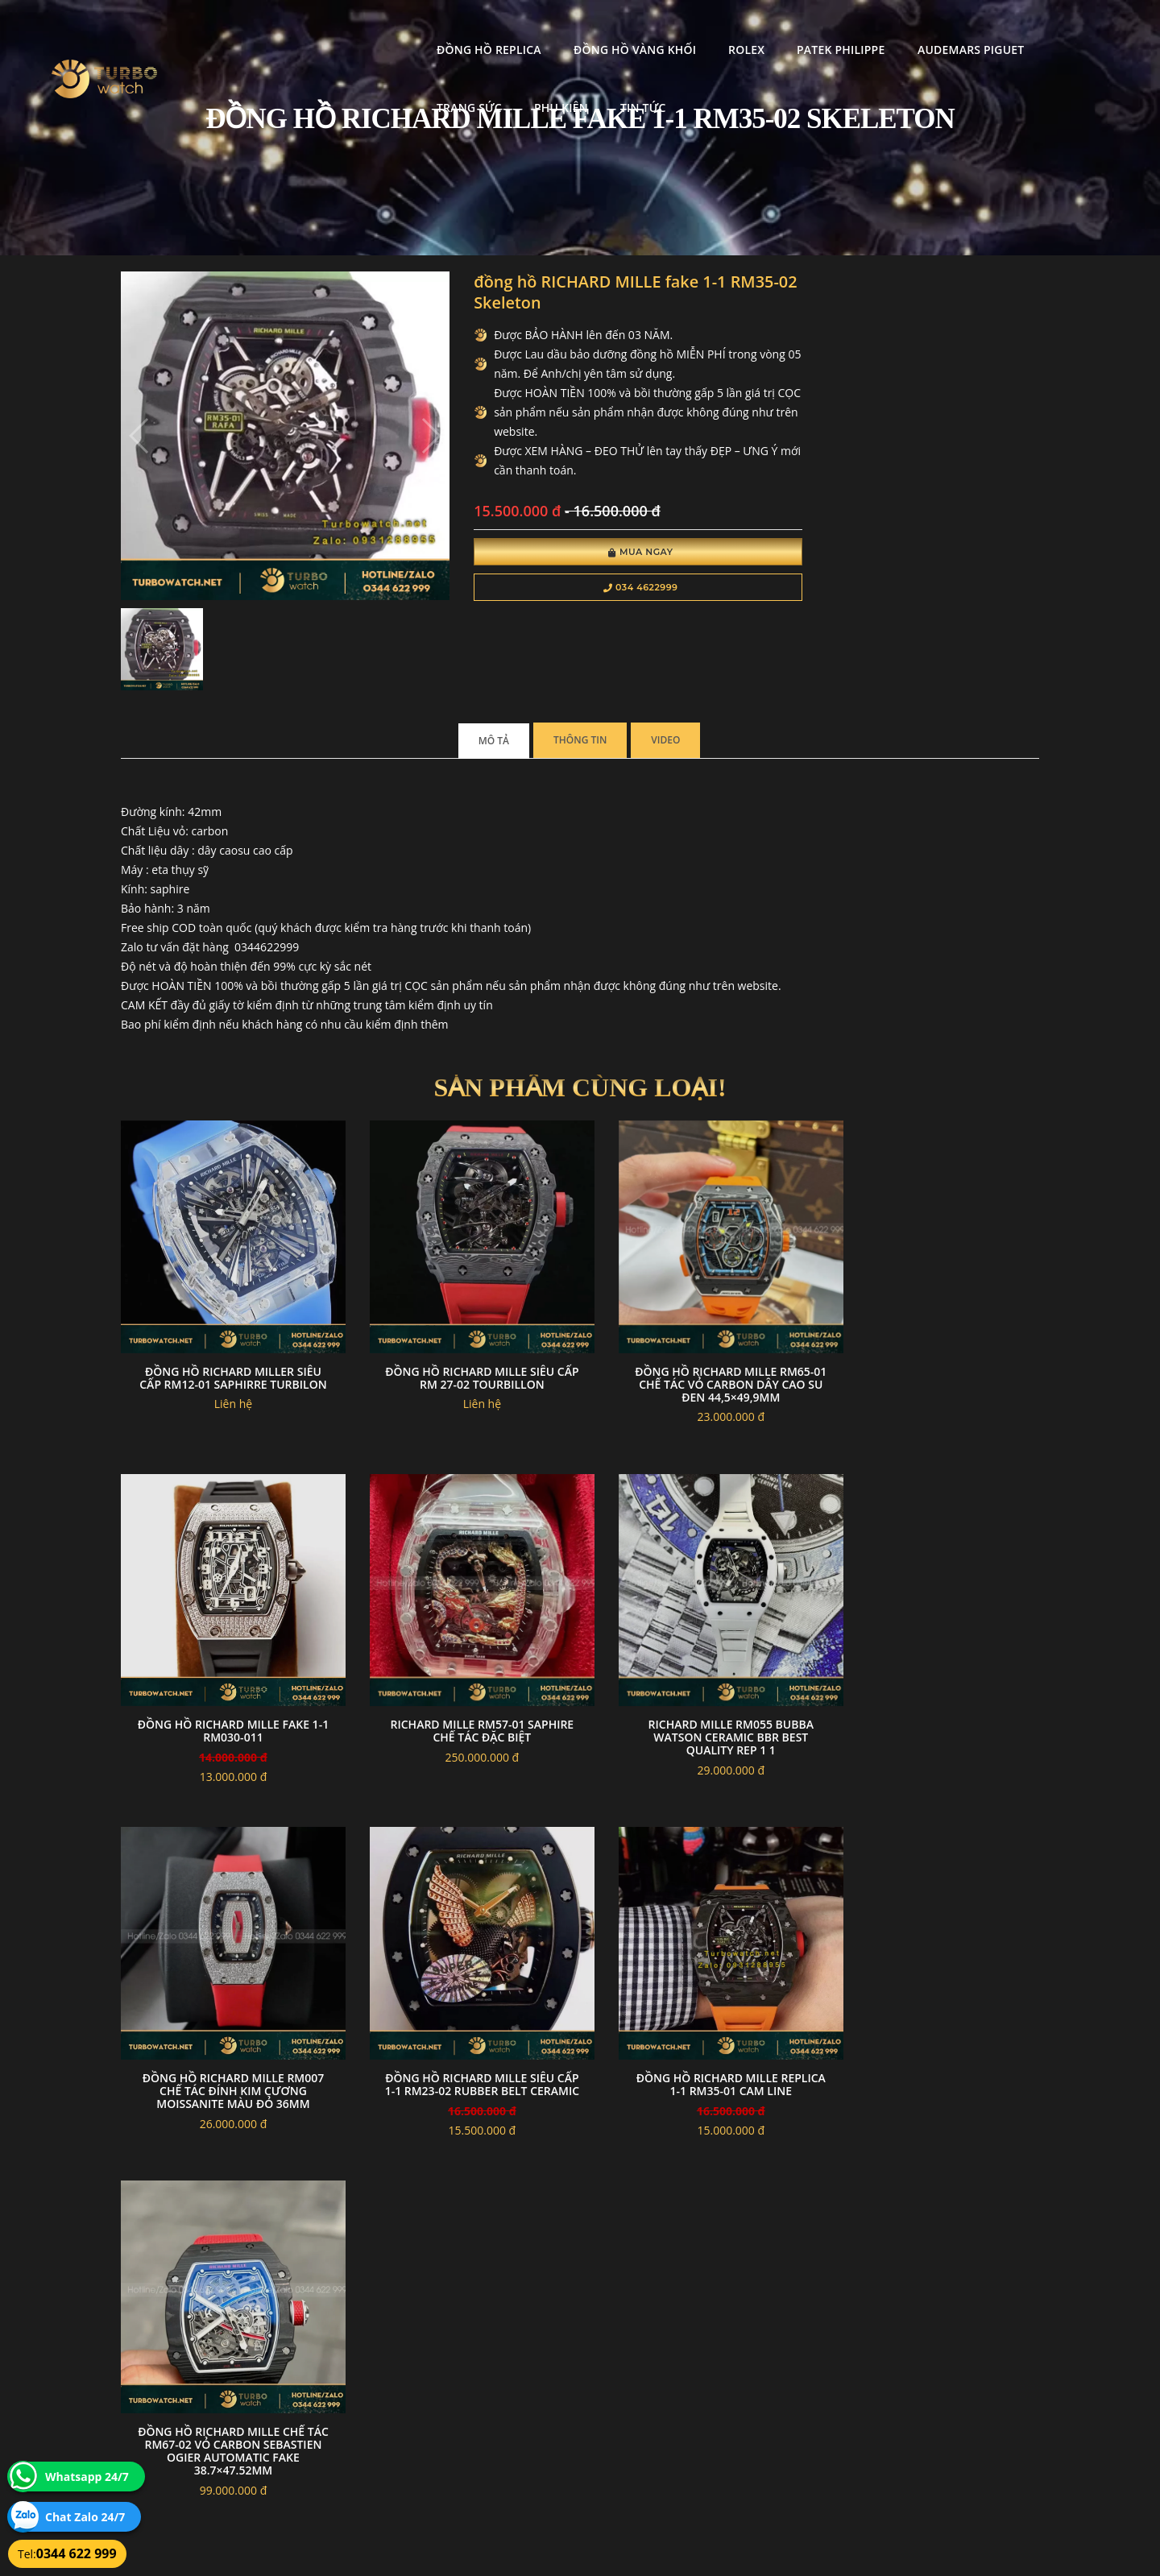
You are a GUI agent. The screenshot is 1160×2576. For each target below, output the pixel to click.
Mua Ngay (602, 554)
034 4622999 (602, 589)
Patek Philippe (663, 28)
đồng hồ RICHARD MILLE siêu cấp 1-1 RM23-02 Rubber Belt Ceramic (933, 1682)
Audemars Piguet (793, 28)
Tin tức (1085, 28)
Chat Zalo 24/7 (85, 2517)
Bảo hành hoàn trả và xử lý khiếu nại (701, 2373)
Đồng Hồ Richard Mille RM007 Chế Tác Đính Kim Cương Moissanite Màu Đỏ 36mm (698, 1682)
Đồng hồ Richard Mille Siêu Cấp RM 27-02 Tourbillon (462, 1336)
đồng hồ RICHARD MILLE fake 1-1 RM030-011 (933, 1336)
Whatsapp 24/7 (87, 2476)
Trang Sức (911, 28)
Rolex (569, 28)
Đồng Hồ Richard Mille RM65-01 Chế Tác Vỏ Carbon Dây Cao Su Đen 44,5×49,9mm (698, 1342)
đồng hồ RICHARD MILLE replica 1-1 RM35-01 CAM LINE (227, 2016)
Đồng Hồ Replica (311, 28)
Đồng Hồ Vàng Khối (457, 28)
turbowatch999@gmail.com (212, 2430)
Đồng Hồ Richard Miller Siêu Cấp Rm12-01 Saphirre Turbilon (226, 1336)
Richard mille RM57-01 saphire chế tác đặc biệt (226, 1676)
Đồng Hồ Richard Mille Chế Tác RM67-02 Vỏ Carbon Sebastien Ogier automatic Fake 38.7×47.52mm (462, 2029)
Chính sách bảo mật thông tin (501, 2373)
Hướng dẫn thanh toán (486, 2393)
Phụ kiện (1003, 28)
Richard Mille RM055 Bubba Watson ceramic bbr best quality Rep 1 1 (462, 1682)
